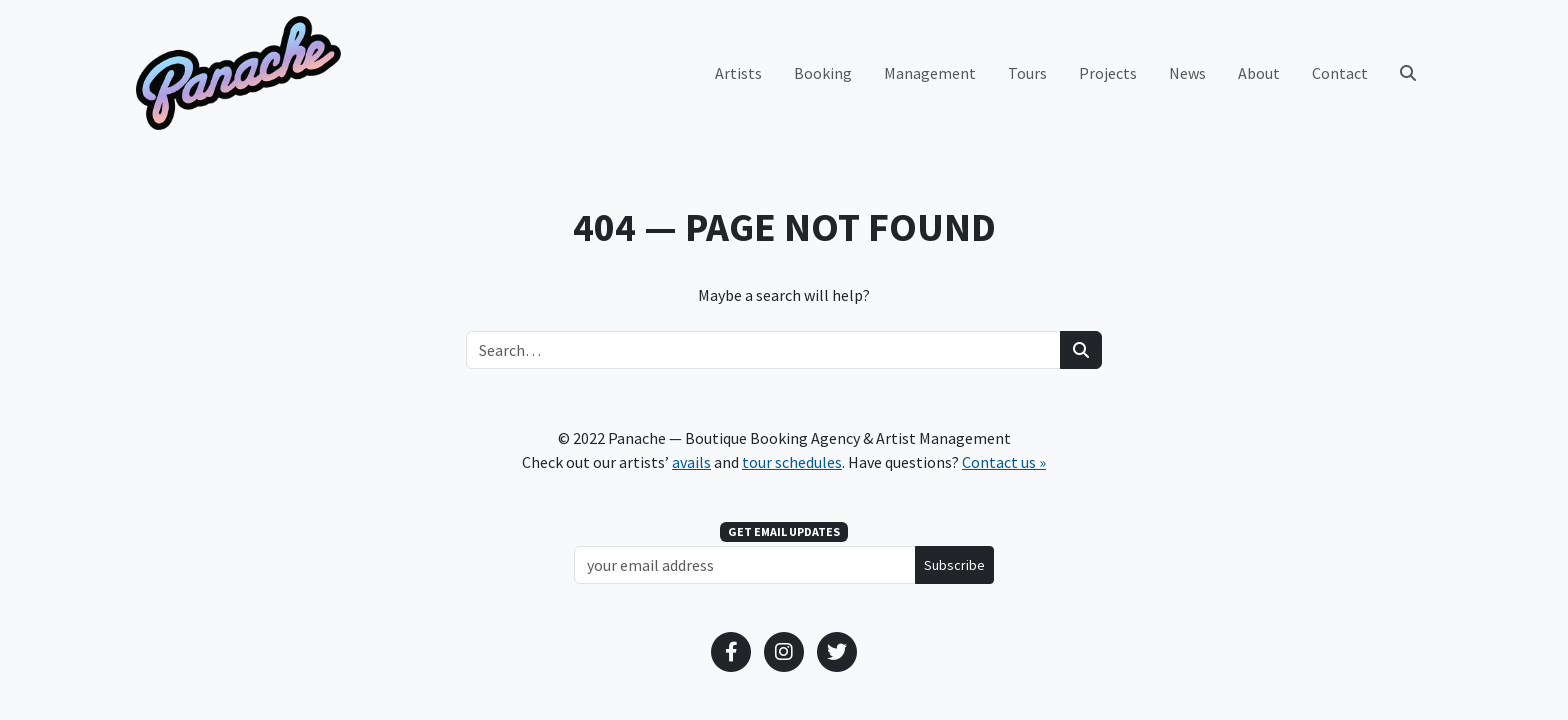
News (1187, 73)
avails (691, 462)
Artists (738, 73)
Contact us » (1004, 462)
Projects (1108, 73)
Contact (1340, 73)
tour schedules (792, 462)
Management (930, 73)
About (1259, 73)
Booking (823, 73)
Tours (1027, 73)
